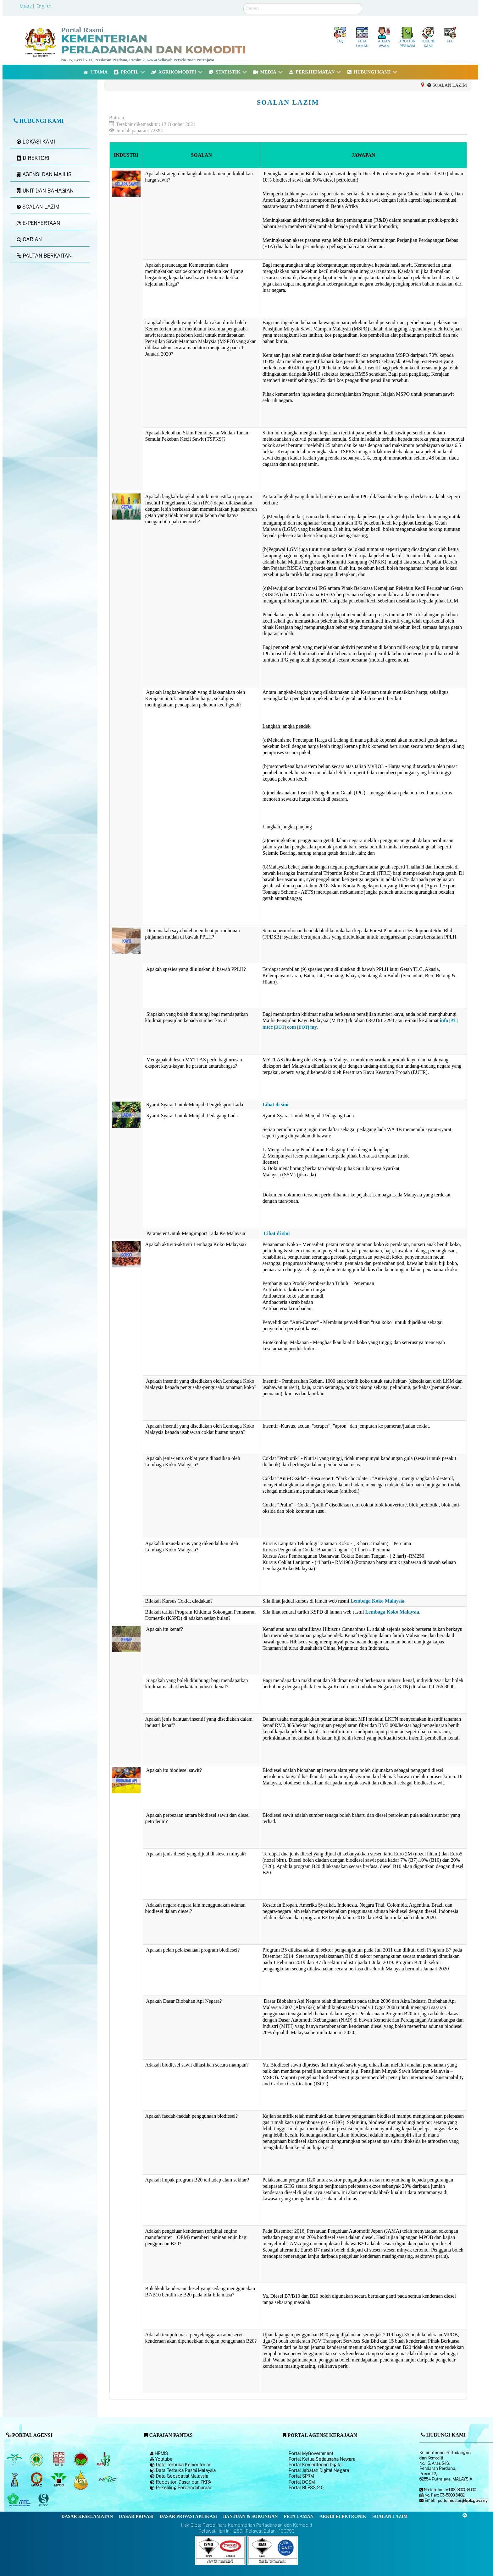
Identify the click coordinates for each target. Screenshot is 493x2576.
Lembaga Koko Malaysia (378, 1601)
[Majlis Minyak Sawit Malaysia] (59, 2480)
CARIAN (29, 239)
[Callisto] (220, 2550)
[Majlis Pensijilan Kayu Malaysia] (44, 2500)
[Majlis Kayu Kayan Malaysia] (19, 2500)
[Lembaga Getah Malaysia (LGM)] (37, 2459)
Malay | (27, 6)
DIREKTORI (33, 158)
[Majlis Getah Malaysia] (107, 2480)
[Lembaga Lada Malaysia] (103, 2459)
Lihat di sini (276, 1104)
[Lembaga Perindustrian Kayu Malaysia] (59, 2459)
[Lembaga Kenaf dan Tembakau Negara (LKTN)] (14, 2480)
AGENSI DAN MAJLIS (44, 174)
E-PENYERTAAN (38, 223)
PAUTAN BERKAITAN (44, 256)
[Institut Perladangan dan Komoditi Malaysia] (37, 2480)
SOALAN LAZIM (38, 207)
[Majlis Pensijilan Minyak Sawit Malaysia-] (81, 2480)
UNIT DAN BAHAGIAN (45, 191)
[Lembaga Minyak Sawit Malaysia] (14, 2459)
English (43, 6)
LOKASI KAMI (36, 142)
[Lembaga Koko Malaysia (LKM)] (81, 2459)
